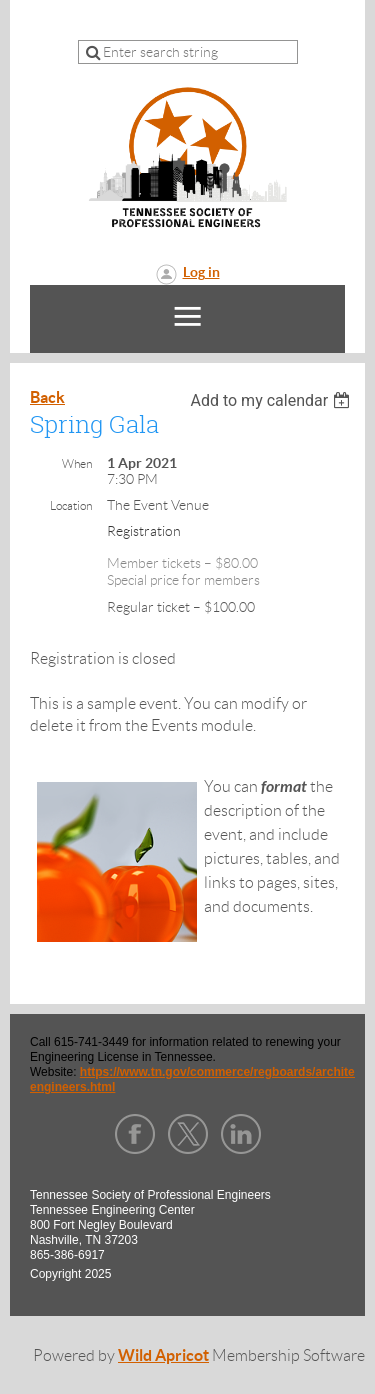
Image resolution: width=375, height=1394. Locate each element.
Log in (201, 272)
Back (47, 397)
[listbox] (272, 400)
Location (71, 505)
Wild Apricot (163, 1355)
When (77, 463)
